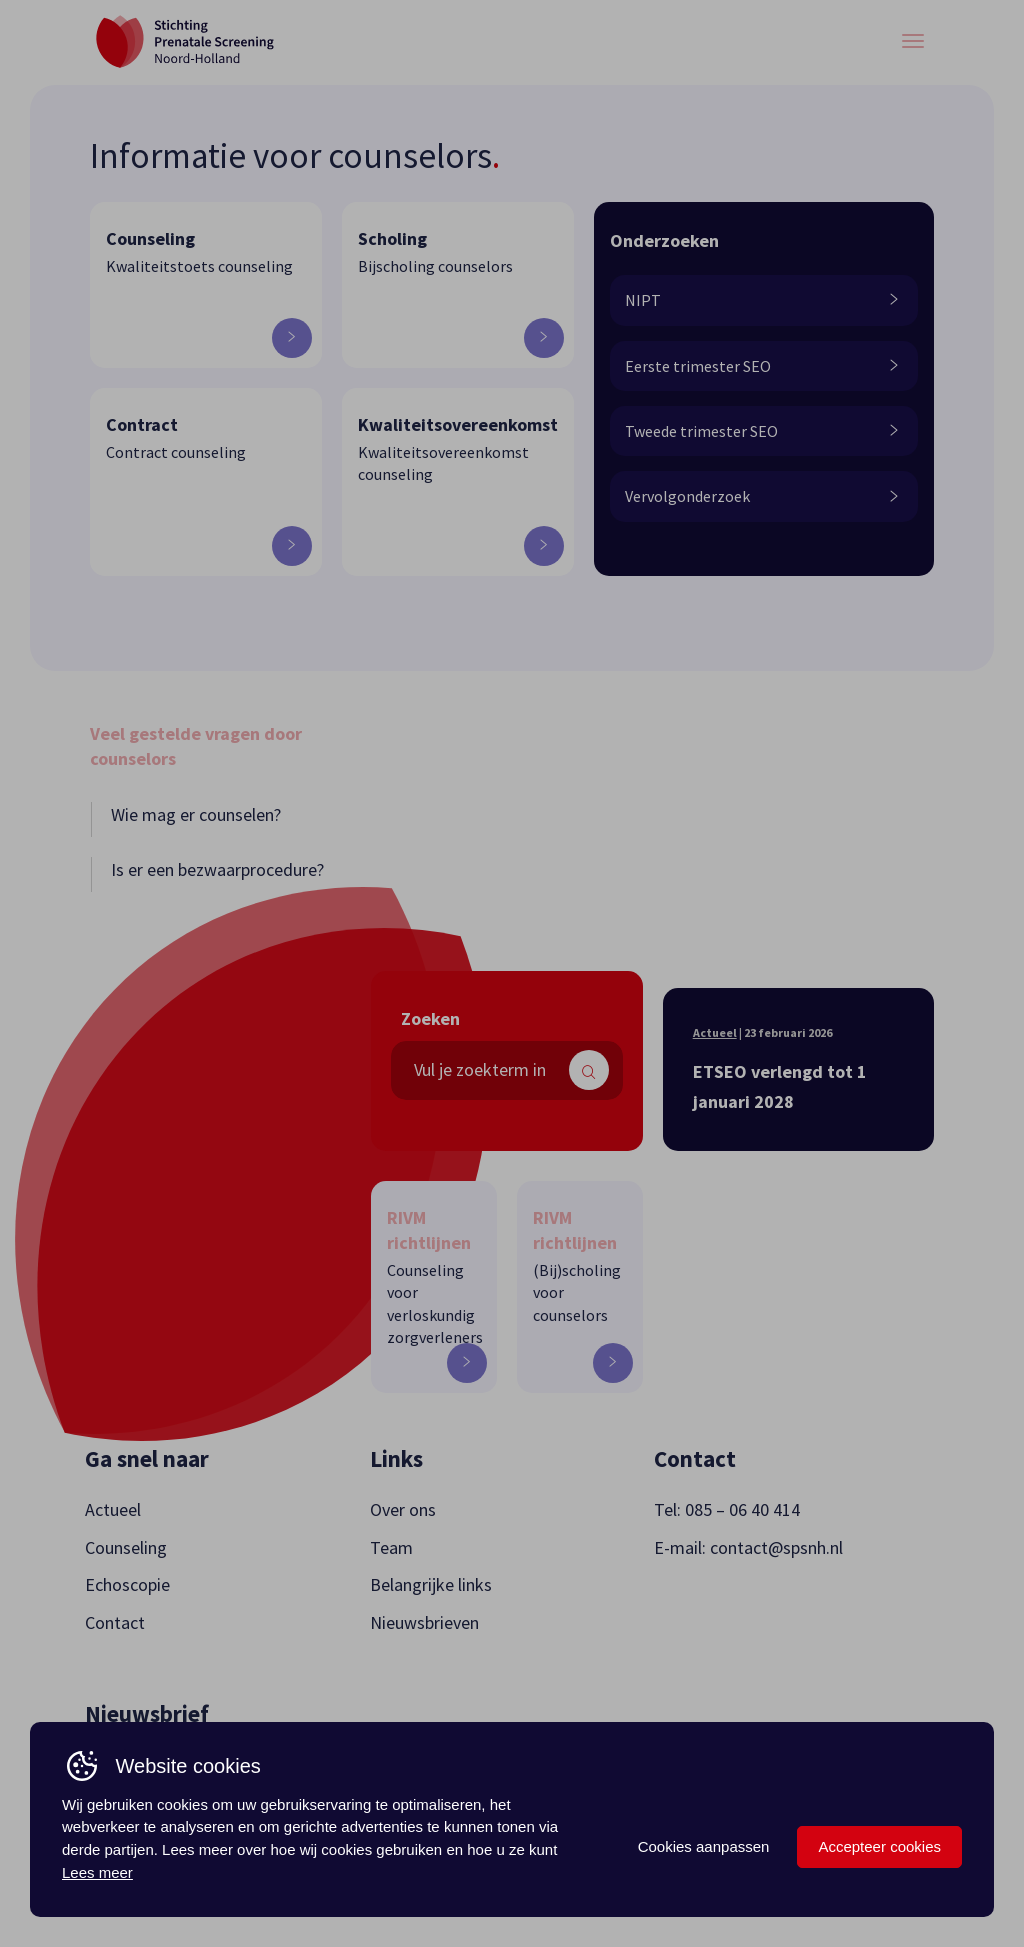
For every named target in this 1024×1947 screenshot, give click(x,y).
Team (391, 1547)
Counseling (126, 1547)
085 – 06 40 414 (742, 1509)
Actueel (715, 1032)
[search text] (506, 1070)
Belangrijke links (431, 1584)
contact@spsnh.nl (776, 1547)
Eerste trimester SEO (761, 366)
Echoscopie (127, 1584)
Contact (115, 1622)
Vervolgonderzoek (761, 496)
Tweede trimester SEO (761, 431)
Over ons (403, 1509)
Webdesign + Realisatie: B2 (858, 1860)
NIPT (761, 300)
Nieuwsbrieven (424, 1622)
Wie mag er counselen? (196, 814)
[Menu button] (913, 41)
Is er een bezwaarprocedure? (217, 869)
